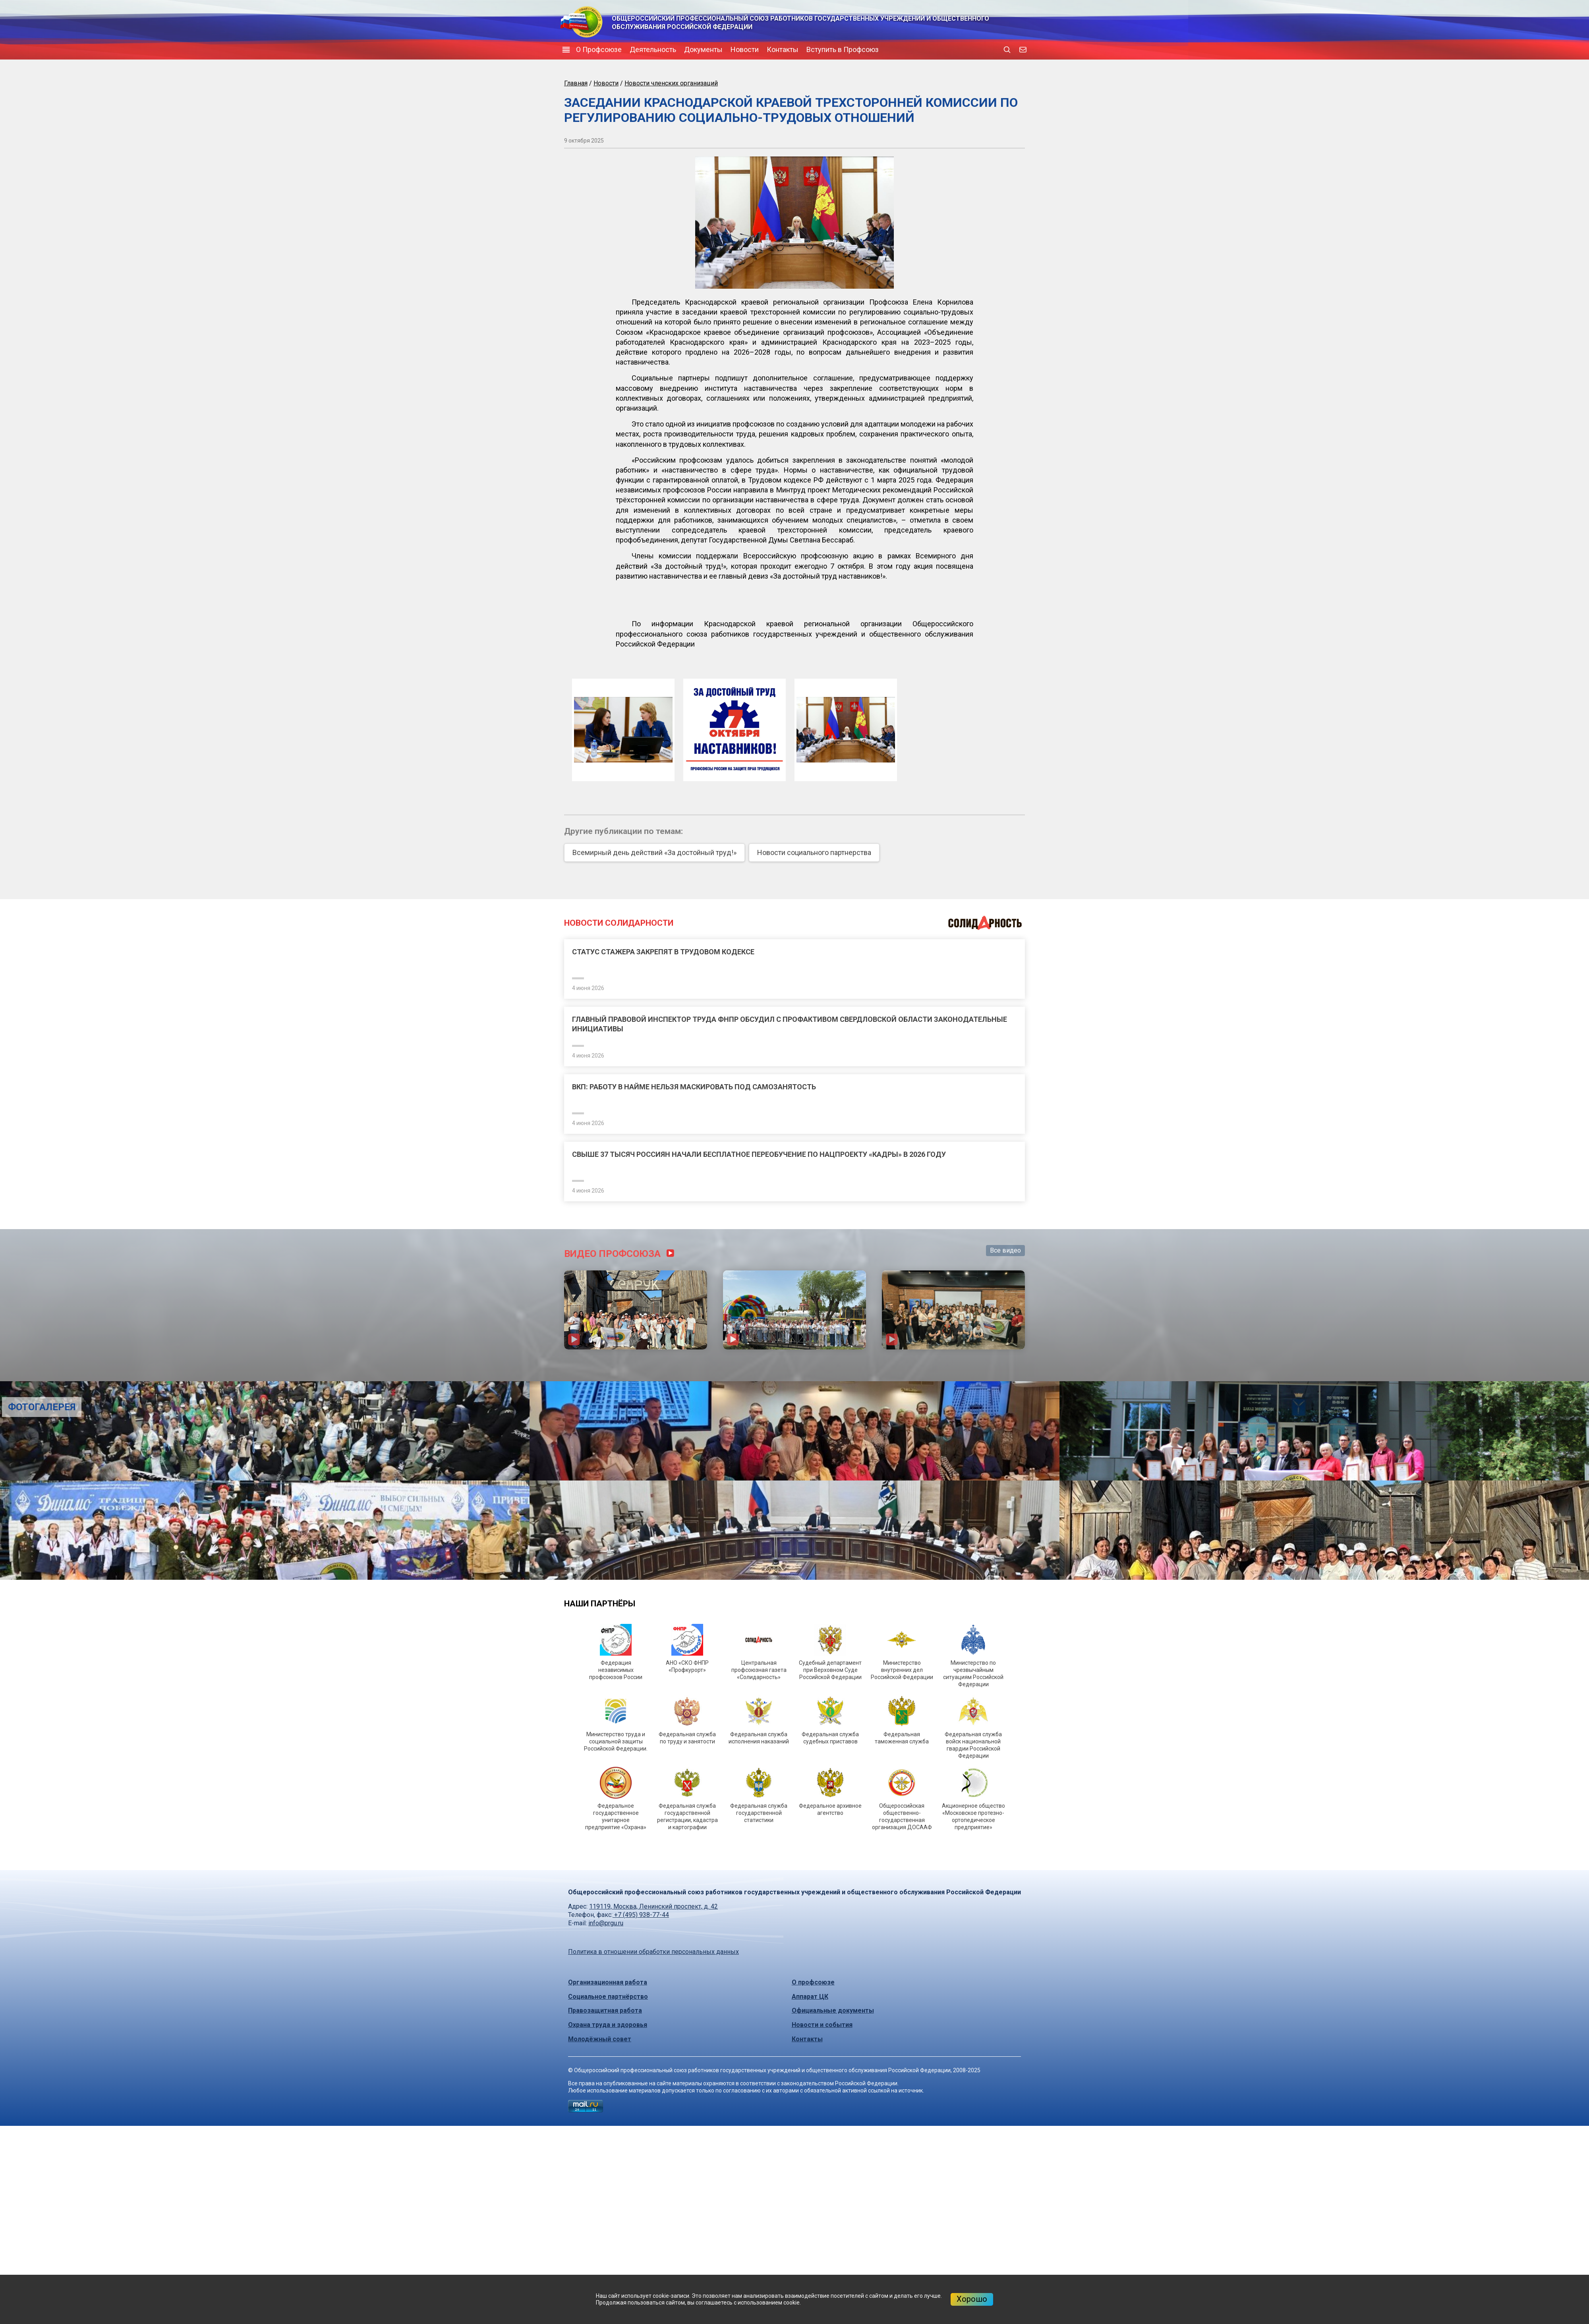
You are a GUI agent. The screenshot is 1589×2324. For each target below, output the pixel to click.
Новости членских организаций (671, 83)
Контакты (782, 49)
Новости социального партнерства (814, 852)
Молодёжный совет (599, 2039)
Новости (745, 49)
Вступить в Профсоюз (842, 49)
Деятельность (653, 49)
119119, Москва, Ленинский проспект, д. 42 (653, 1906)
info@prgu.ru (605, 1923)
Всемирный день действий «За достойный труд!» (654, 852)
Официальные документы (833, 2010)
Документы (703, 49)
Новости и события (822, 2025)
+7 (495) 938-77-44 (641, 1915)
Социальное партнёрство (608, 1996)
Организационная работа (607, 1982)
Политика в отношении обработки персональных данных (653, 1951)
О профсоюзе (813, 1982)
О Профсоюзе (599, 49)
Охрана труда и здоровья (607, 2025)
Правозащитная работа (605, 2010)
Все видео (1005, 1250)
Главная (576, 83)
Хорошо (972, 2299)
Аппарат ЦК (810, 1996)
